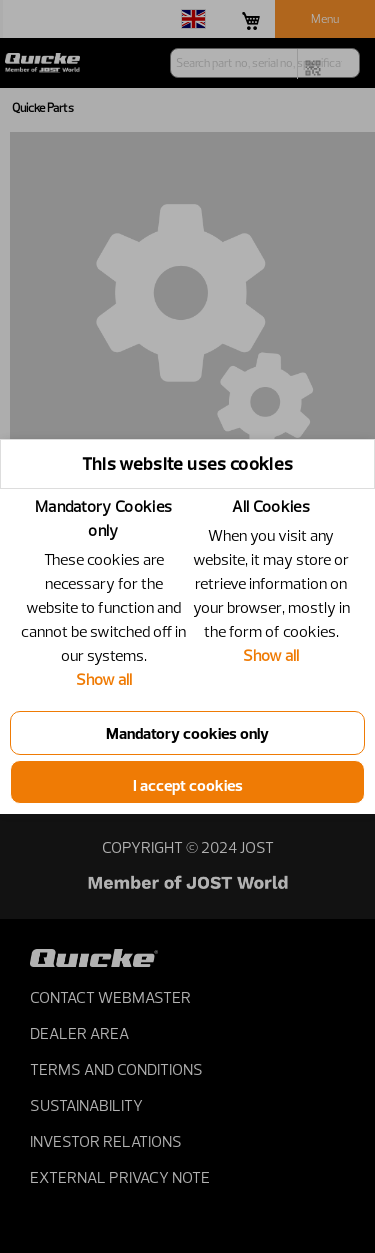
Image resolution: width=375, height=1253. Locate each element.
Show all (104, 679)
